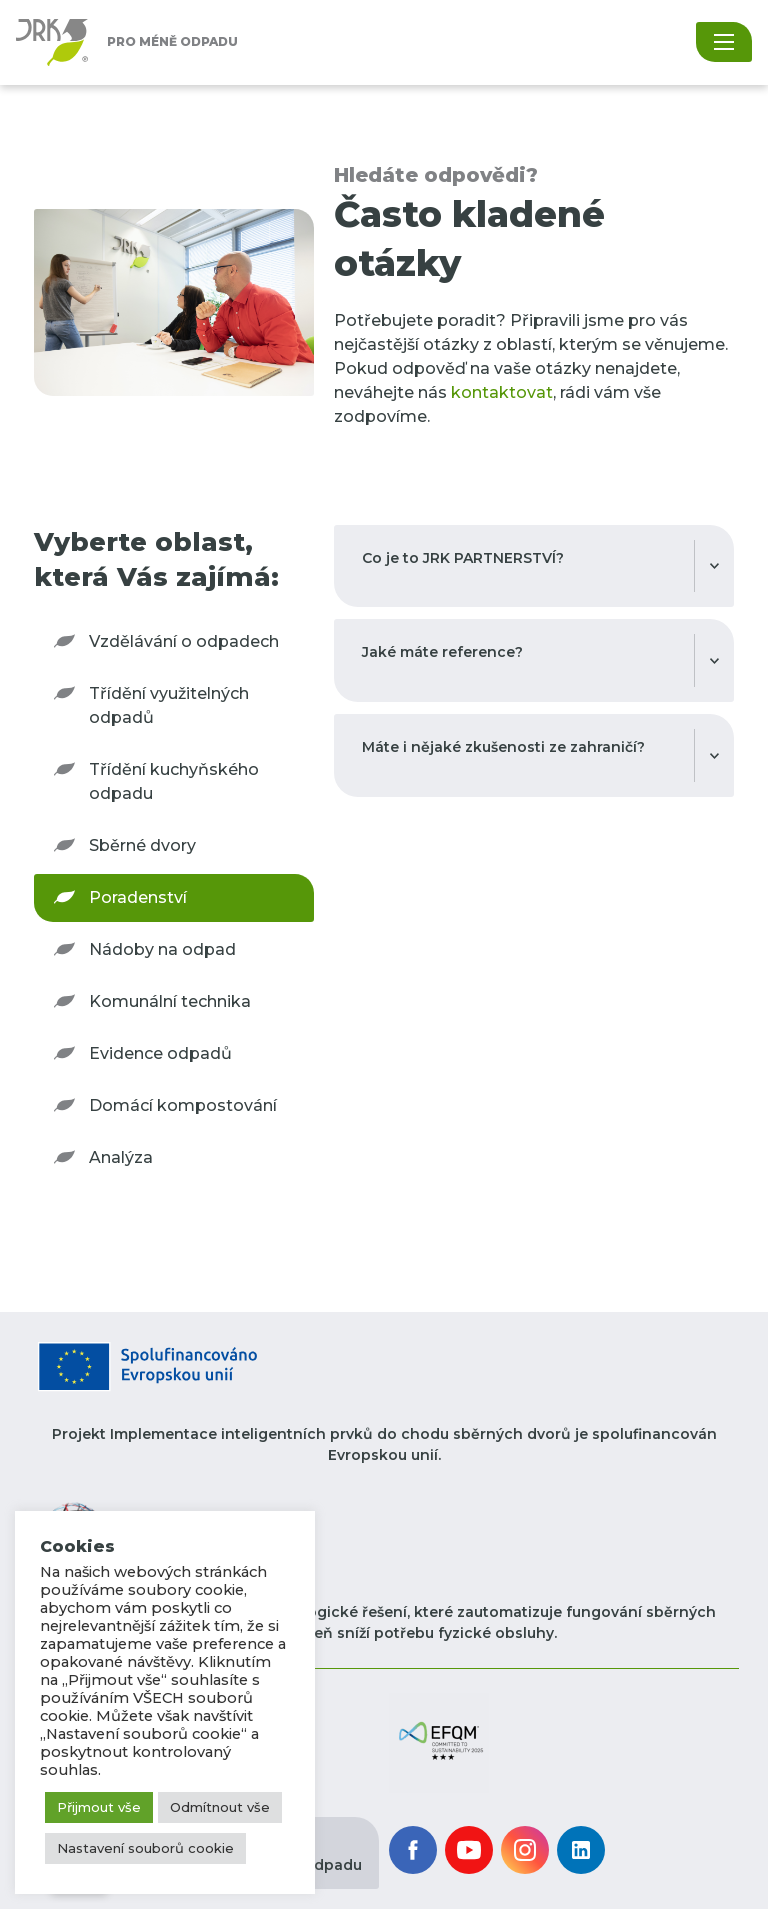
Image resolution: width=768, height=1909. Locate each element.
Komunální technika (170, 1001)
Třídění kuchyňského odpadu (174, 781)
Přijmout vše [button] (99, 1807)
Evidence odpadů (160, 1053)
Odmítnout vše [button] (220, 1807)
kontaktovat (502, 392)
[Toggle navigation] (724, 42)
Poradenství (138, 897)
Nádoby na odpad (162, 949)
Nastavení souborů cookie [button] (145, 1848)
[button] (439, 1742)
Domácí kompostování (183, 1105)
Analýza (121, 1157)
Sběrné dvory (142, 845)
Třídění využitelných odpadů (169, 705)
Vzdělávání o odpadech (184, 641)
